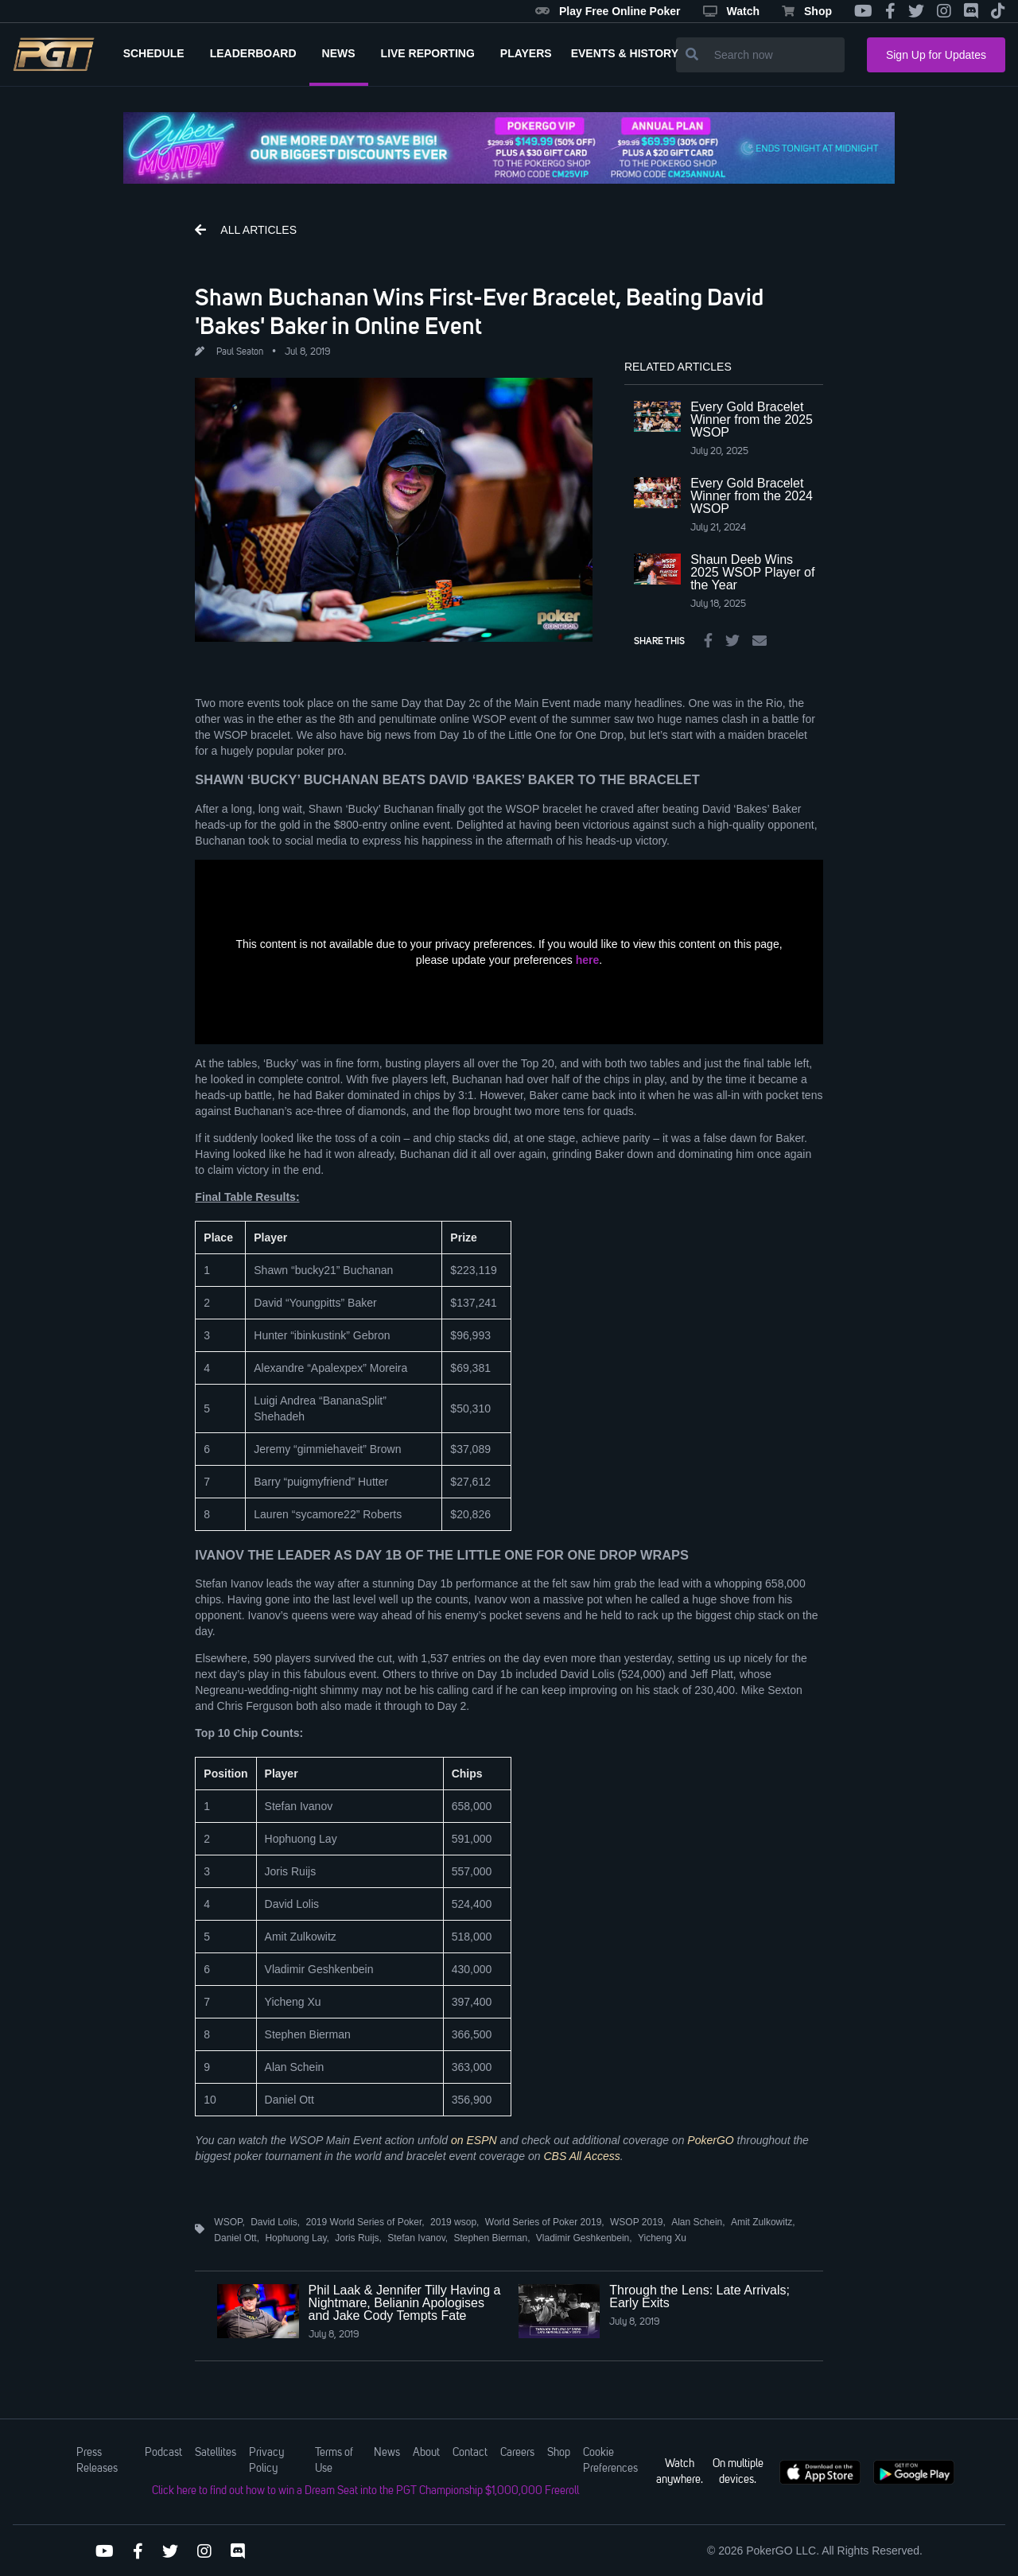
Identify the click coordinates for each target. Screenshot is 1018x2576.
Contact (470, 2452)
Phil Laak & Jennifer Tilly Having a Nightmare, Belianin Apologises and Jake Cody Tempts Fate (405, 2302)
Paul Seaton (239, 352)
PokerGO (710, 2140)
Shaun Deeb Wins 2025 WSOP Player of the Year (752, 572)
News (387, 2452)
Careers (517, 2452)
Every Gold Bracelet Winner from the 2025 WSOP (751, 419)
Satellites (215, 2452)
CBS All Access (582, 2156)
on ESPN (474, 2140)
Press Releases (97, 2460)
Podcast (163, 2452)
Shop (807, 11)
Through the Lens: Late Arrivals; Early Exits (699, 2296)
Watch (731, 11)
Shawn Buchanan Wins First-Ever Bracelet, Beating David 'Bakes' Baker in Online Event (479, 311)
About (426, 2452)
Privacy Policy (266, 2460)
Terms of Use (334, 2460)
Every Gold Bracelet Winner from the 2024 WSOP (751, 495)
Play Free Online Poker (608, 11)
